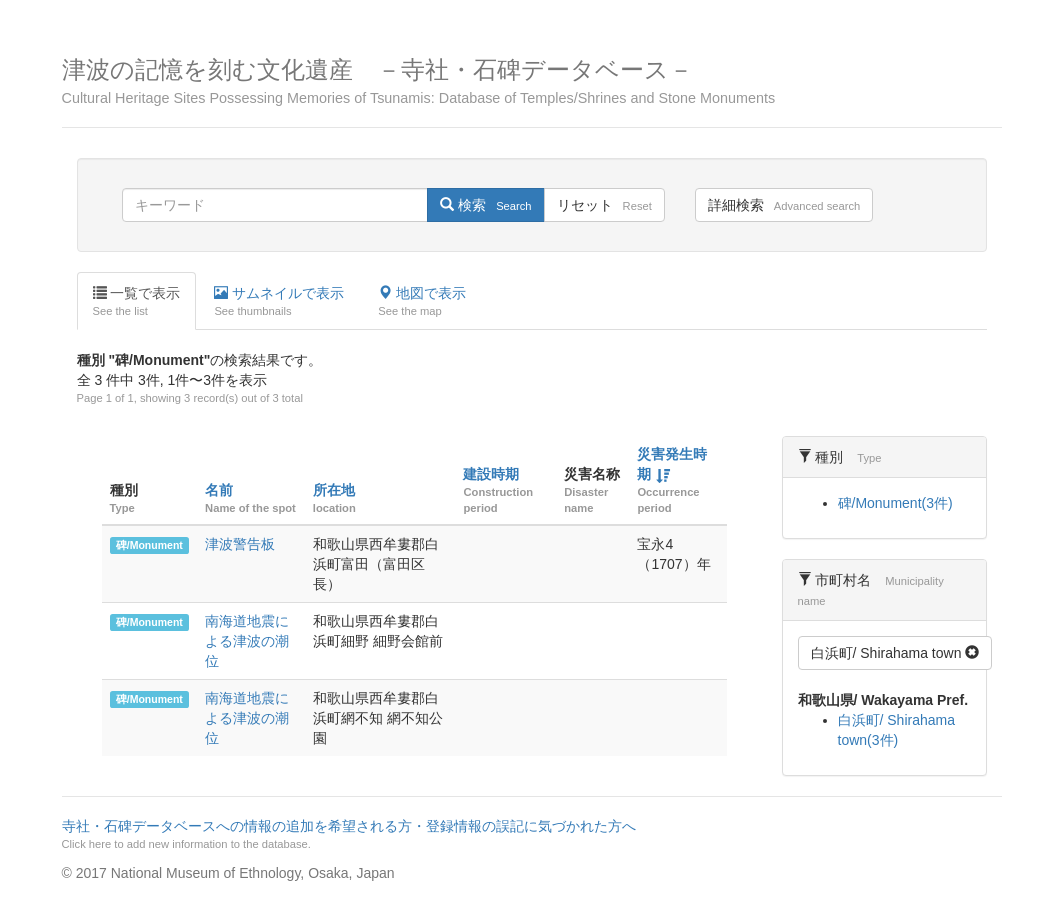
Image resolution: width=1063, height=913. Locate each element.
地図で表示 (422, 302)
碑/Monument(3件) (895, 503)
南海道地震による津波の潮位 (247, 641)
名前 (219, 490)
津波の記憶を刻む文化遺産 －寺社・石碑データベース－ (532, 81)
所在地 (334, 490)
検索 (485, 205)
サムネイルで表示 (279, 302)
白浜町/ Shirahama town (895, 653)
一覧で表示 (137, 302)
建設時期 (491, 474)
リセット (604, 205)
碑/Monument (149, 545)
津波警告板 (240, 544)
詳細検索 (784, 205)
